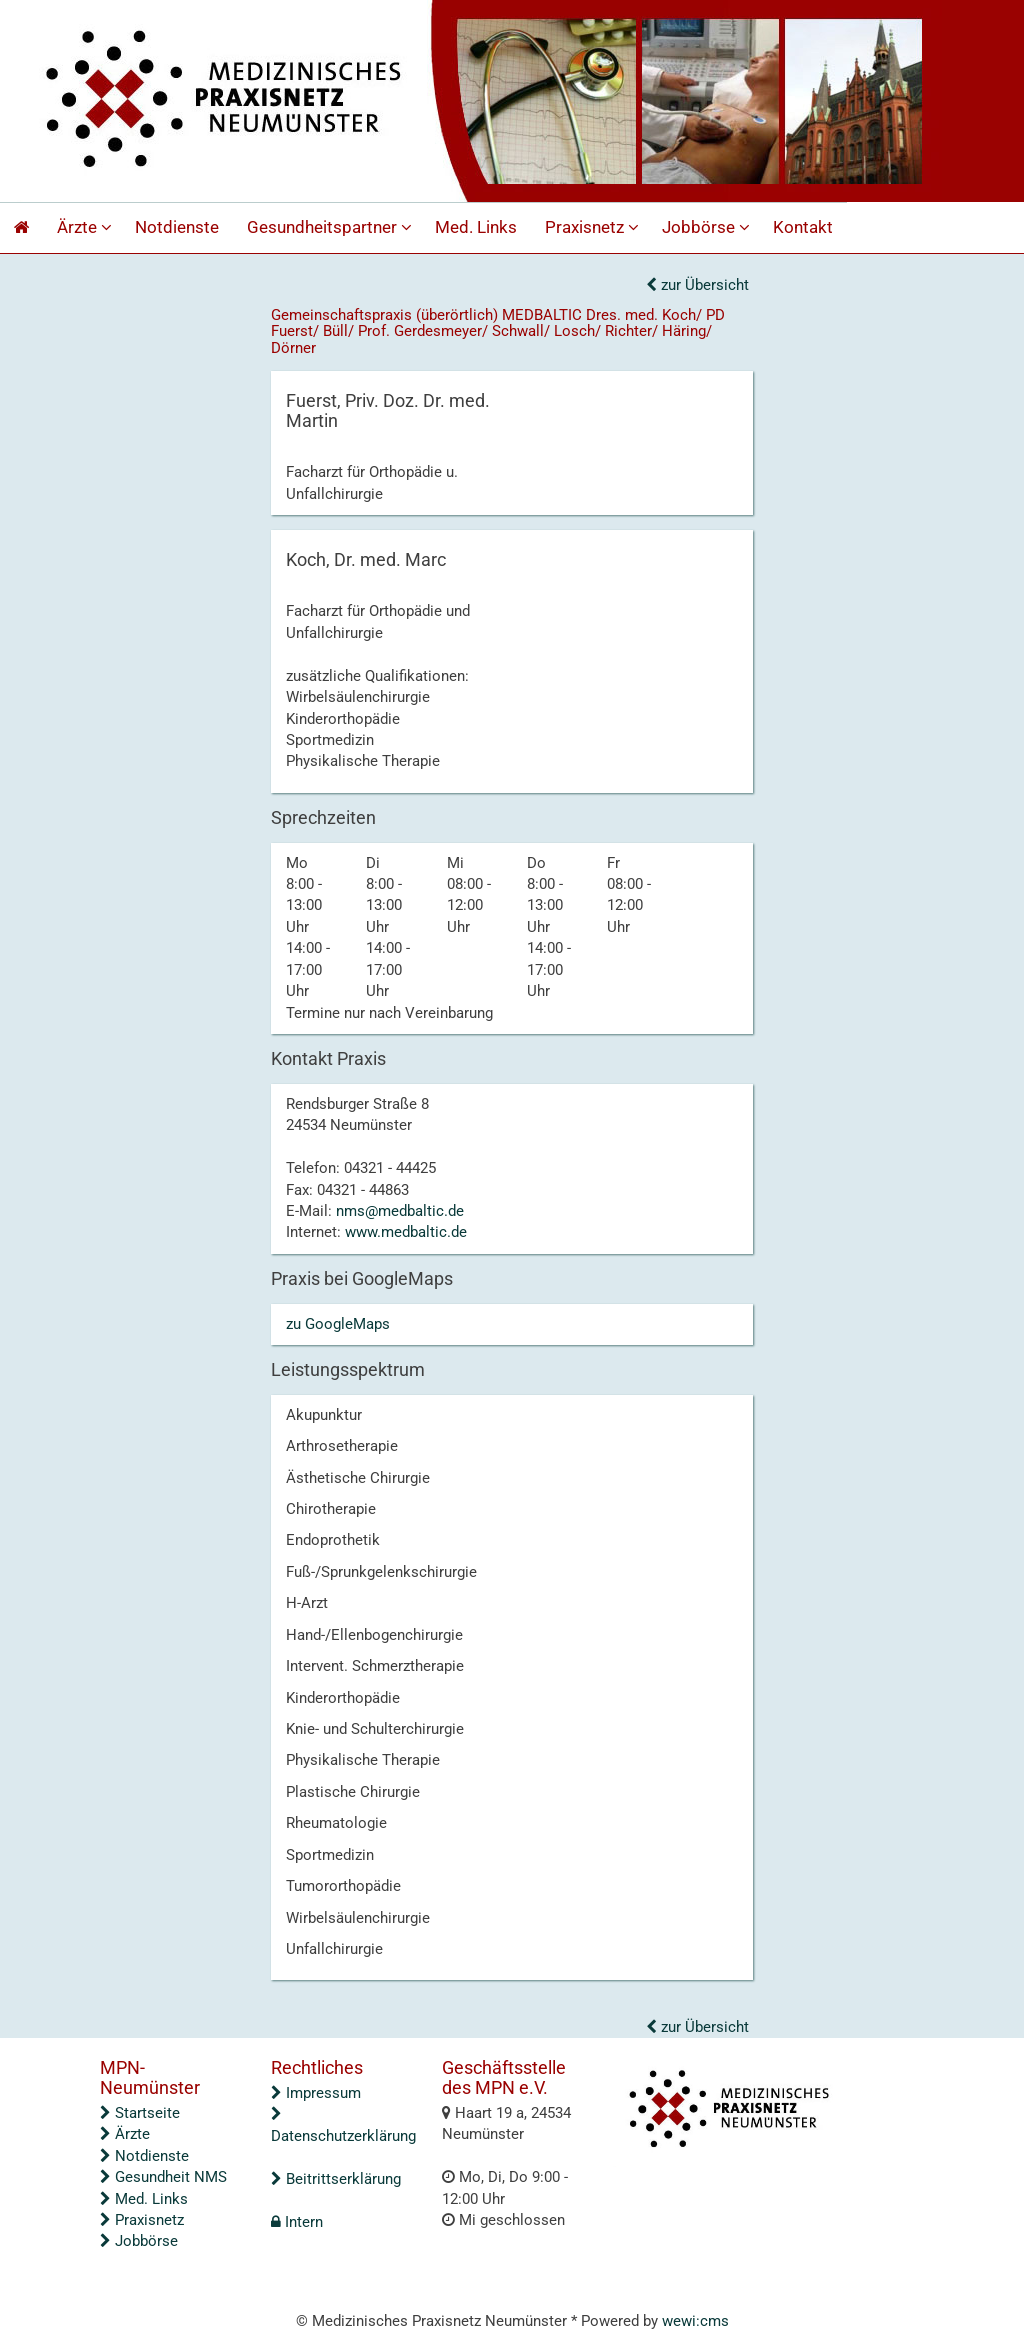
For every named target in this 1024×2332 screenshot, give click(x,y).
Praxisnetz (594, 227)
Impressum (316, 2093)
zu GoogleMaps (338, 1324)
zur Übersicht (697, 285)
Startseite (140, 2113)
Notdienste (177, 227)
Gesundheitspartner (332, 227)
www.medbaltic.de (406, 1232)
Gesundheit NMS (163, 2177)
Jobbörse (708, 227)
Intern (297, 2222)
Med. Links (476, 227)
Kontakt (803, 227)
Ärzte (87, 227)
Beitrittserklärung (336, 2179)
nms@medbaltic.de (400, 1211)
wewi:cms (695, 2321)
